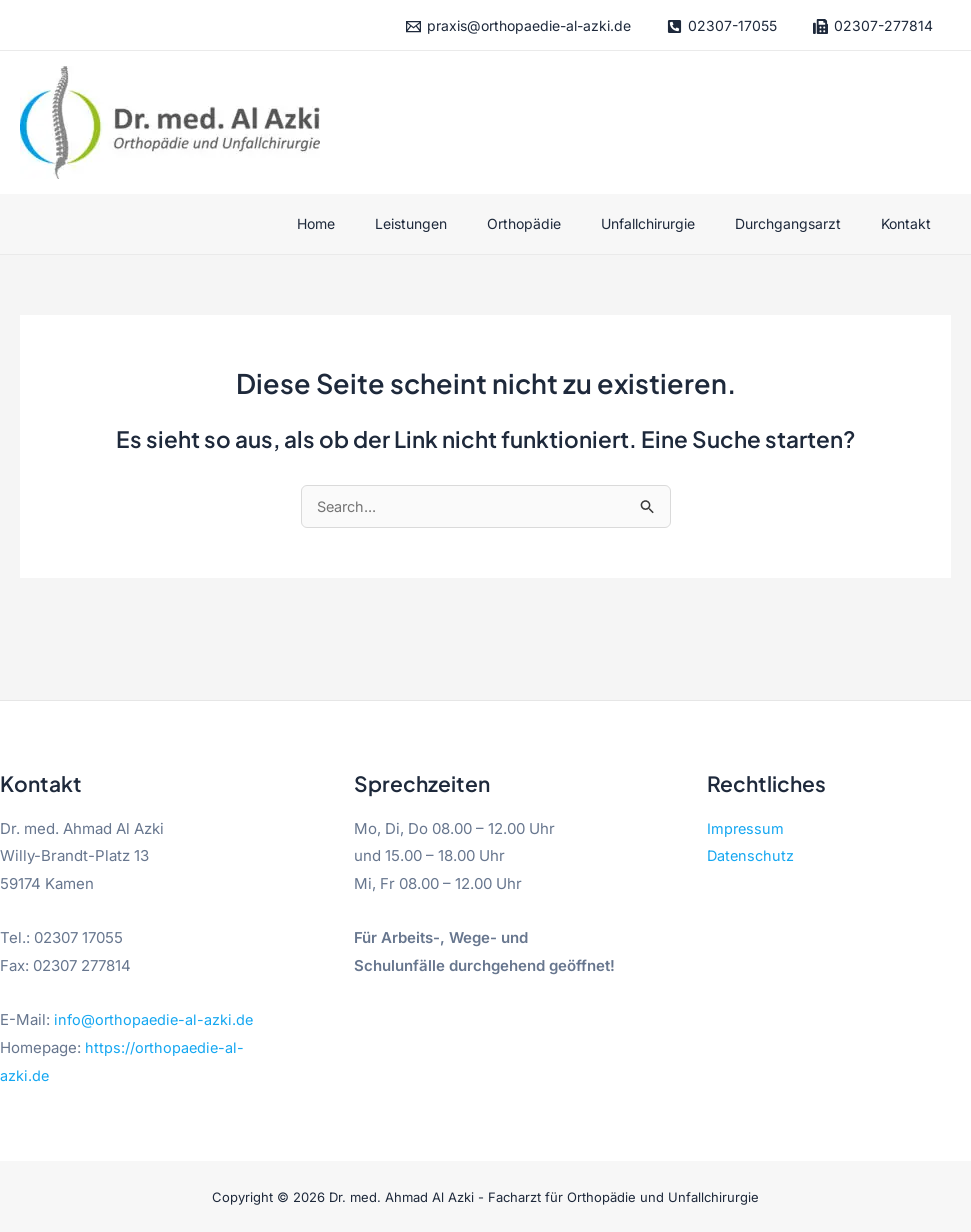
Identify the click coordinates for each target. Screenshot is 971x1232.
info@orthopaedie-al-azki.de (156, 1019)
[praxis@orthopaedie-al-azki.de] (518, 26)
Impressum (746, 829)
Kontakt (912, 223)
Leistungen (465, 223)
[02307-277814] (872, 26)
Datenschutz (752, 857)
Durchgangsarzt (806, 223)
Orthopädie (566, 223)
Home (382, 223)
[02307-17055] (721, 26)
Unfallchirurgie (678, 223)
